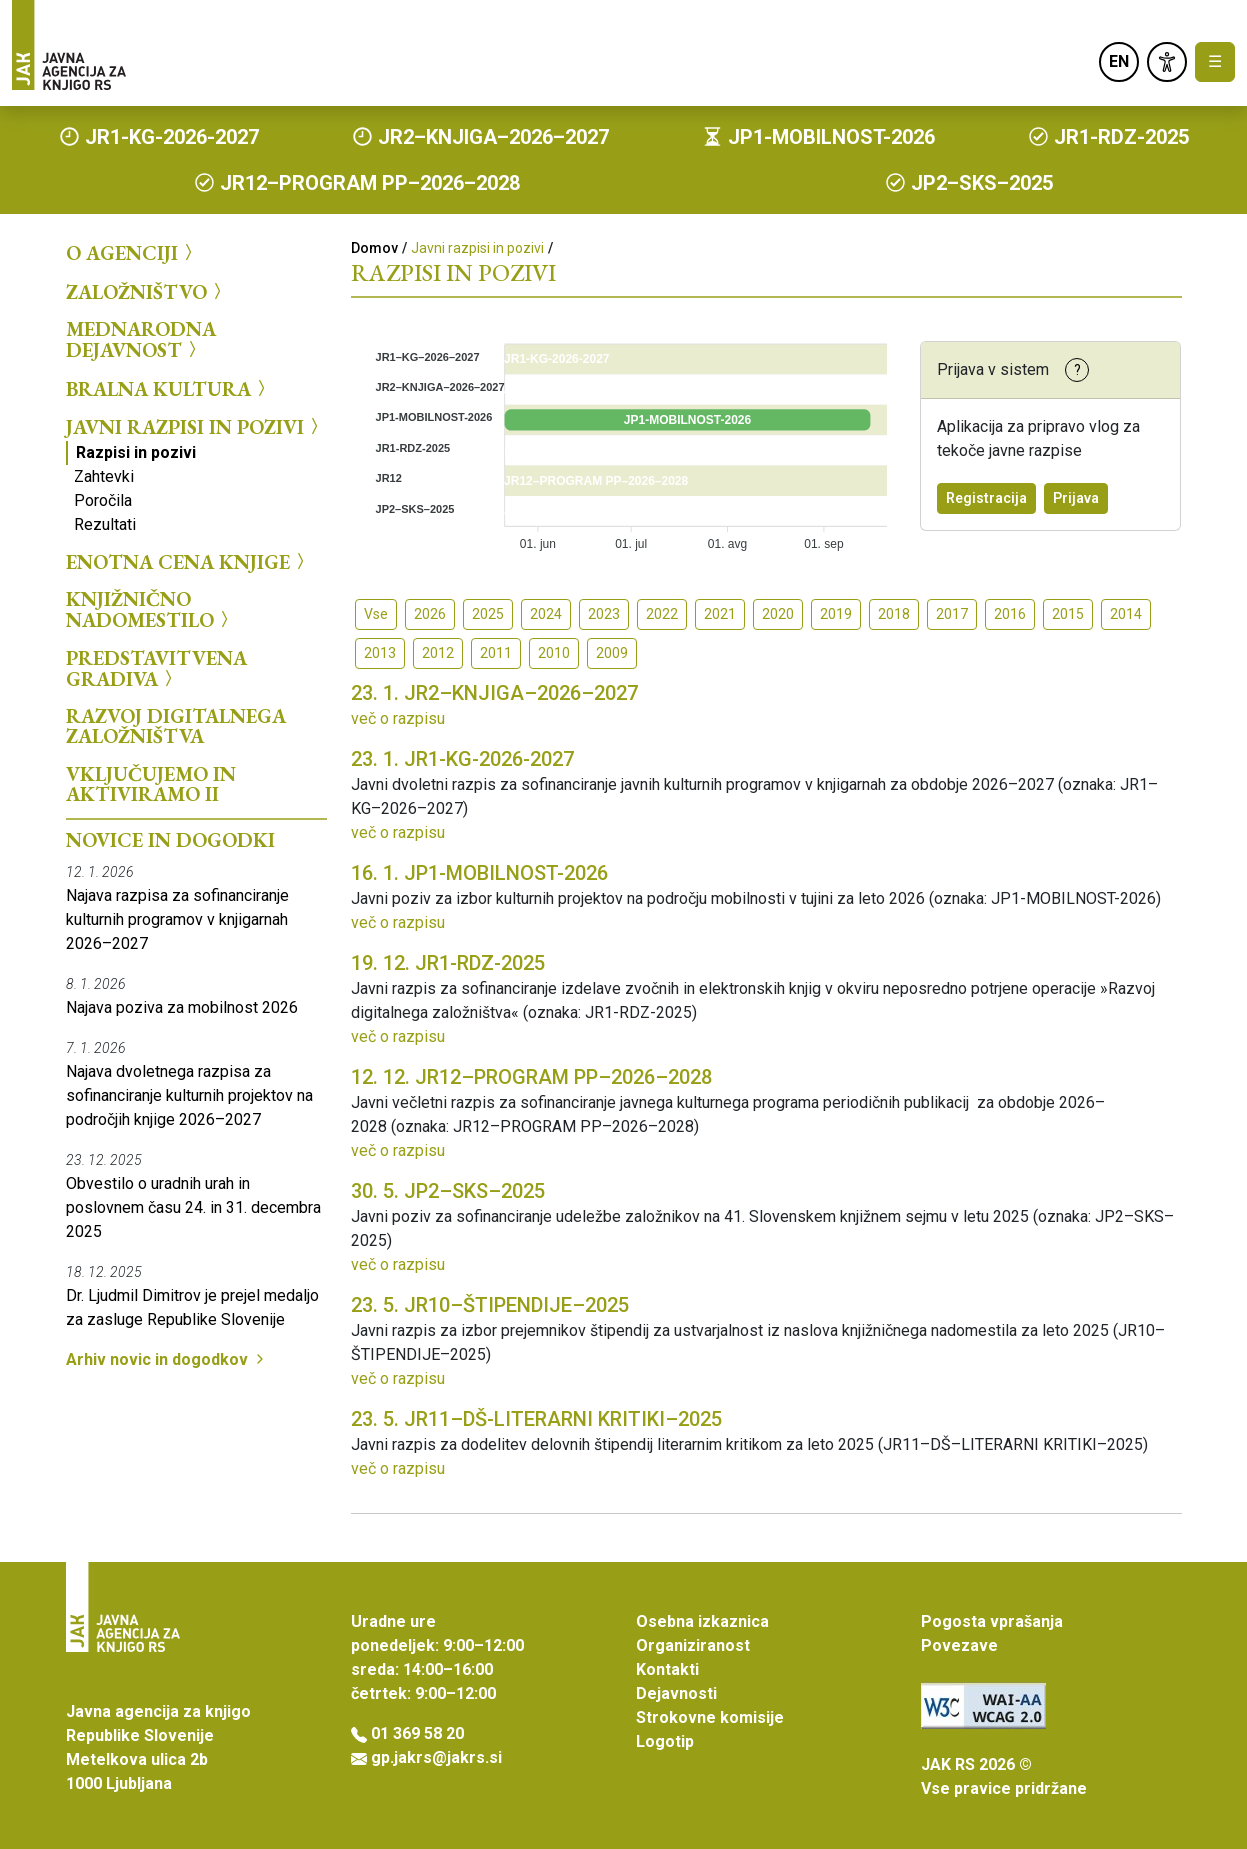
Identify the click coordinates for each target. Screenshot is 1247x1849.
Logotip (665, 1741)
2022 (662, 614)
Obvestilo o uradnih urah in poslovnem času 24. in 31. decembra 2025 (193, 1207)
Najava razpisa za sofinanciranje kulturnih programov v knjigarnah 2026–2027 (177, 919)
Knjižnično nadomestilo (150, 609)
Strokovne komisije (710, 1717)
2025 (488, 614)
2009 (612, 653)
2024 (546, 614)
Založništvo (146, 291)
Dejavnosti (676, 1693)
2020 (778, 614)
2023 (604, 614)
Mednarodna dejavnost (141, 339)
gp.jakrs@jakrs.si (436, 1757)
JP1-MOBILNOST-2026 (479, 873)
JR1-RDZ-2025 (448, 963)
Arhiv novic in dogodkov (167, 1359)
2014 (1126, 614)
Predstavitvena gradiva (156, 668)
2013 (380, 653)
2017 (952, 614)
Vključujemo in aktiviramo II (151, 784)
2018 (894, 614)
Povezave (959, 1645)
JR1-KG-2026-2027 (462, 759)
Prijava (1076, 498)
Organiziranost (693, 1645)
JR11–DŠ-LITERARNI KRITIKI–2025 (536, 1419)
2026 (430, 614)
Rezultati (105, 524)
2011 (496, 653)
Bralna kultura (168, 388)
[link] (1167, 62)
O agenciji (132, 253)
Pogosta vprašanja (992, 1621)
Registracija (986, 498)
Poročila (103, 500)
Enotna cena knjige (188, 561)
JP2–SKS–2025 (448, 1191)
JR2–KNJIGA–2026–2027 (494, 693)
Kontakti (667, 1669)
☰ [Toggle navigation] (1215, 61)
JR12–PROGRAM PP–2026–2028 (531, 1077)
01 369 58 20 (417, 1733)
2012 (438, 653)
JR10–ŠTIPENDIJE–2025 (490, 1305)
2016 (1010, 614)
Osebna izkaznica (702, 1621)
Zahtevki (104, 476)
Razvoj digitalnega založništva (176, 726)
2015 (1068, 614)
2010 (554, 653)
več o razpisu (398, 718)
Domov (374, 248)
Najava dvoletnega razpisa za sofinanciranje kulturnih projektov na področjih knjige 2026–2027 (189, 1095)
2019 (836, 614)
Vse (376, 614)
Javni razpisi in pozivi (195, 427)
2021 (720, 614)
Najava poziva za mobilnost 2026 (182, 1007)
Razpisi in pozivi (136, 452)
